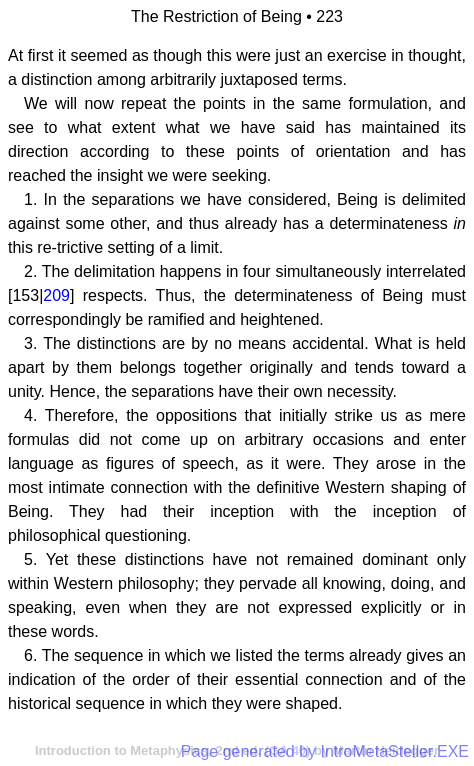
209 (56, 295)
